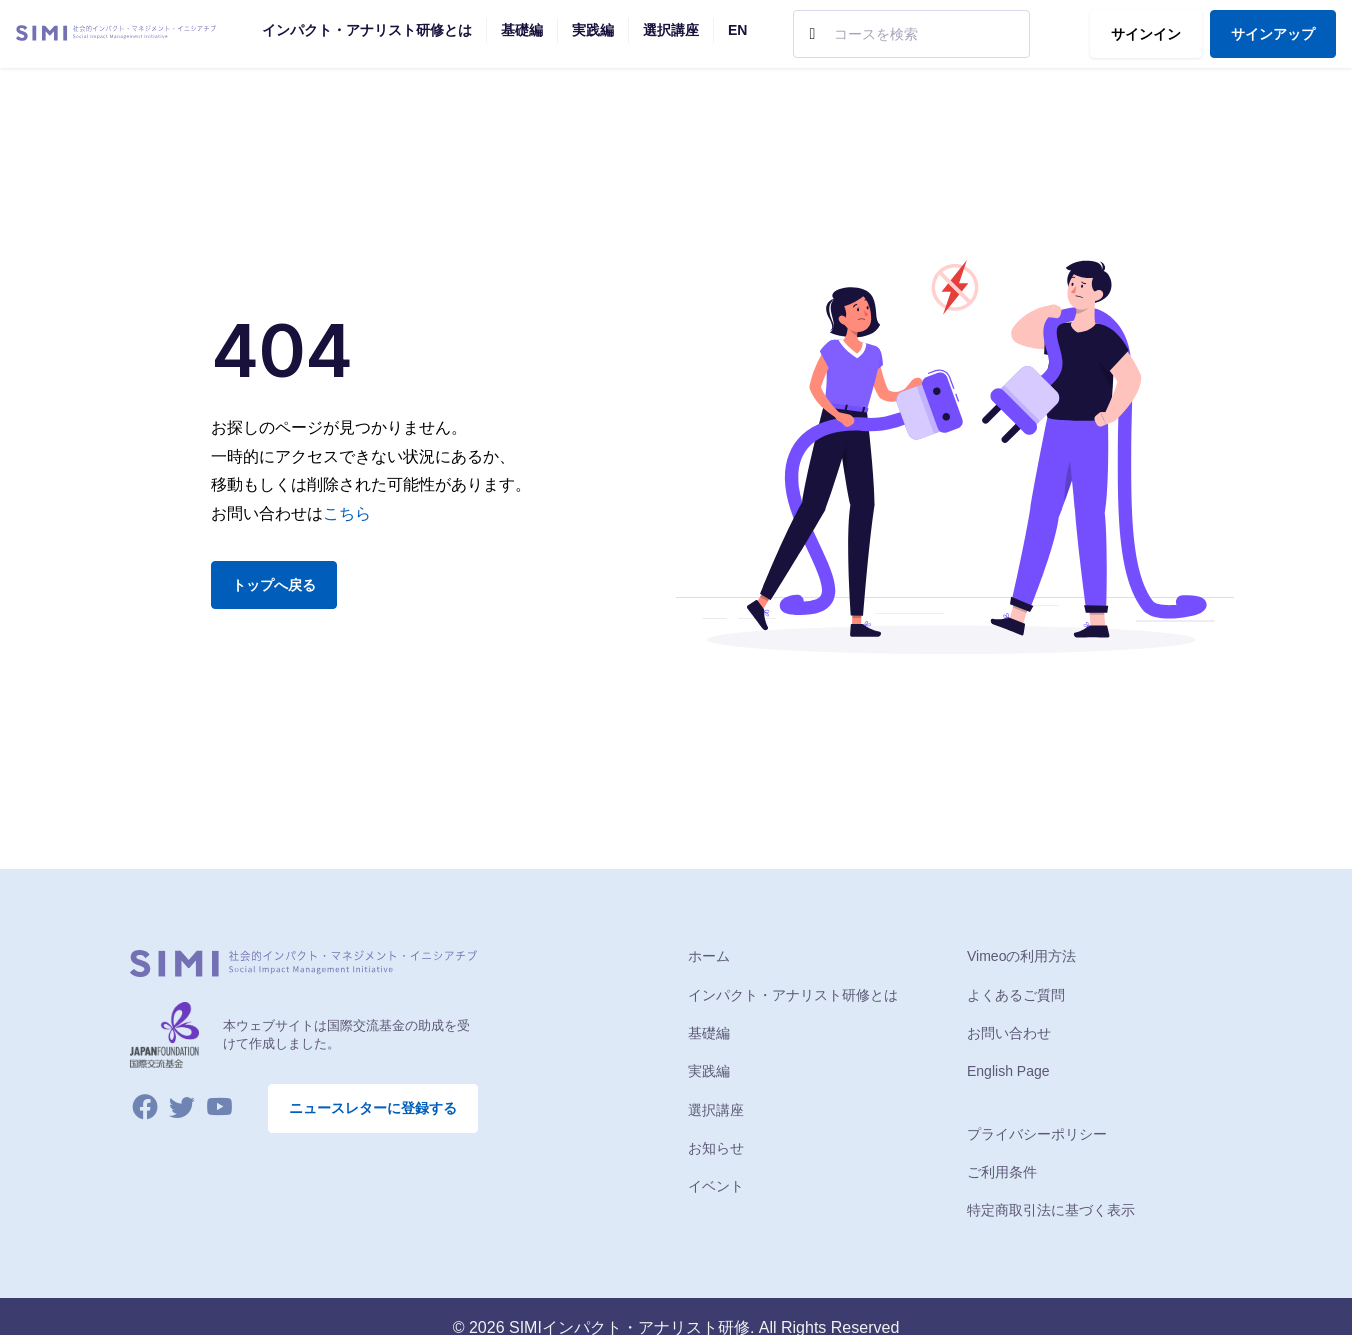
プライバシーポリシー (1037, 1134)
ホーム (709, 956)
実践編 (709, 1071)
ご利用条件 (1002, 1172)
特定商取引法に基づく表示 (1051, 1210)
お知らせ (716, 1148)
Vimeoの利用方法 (1021, 956)
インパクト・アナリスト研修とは (793, 995)
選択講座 (716, 1110)
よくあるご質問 (1016, 995)
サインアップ (1273, 34)
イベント (716, 1186)
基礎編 (709, 1033)
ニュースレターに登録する (373, 1108)
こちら (347, 513)
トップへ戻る (274, 585)
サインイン (1146, 34)
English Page (1008, 1071)
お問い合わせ (1009, 1033)
